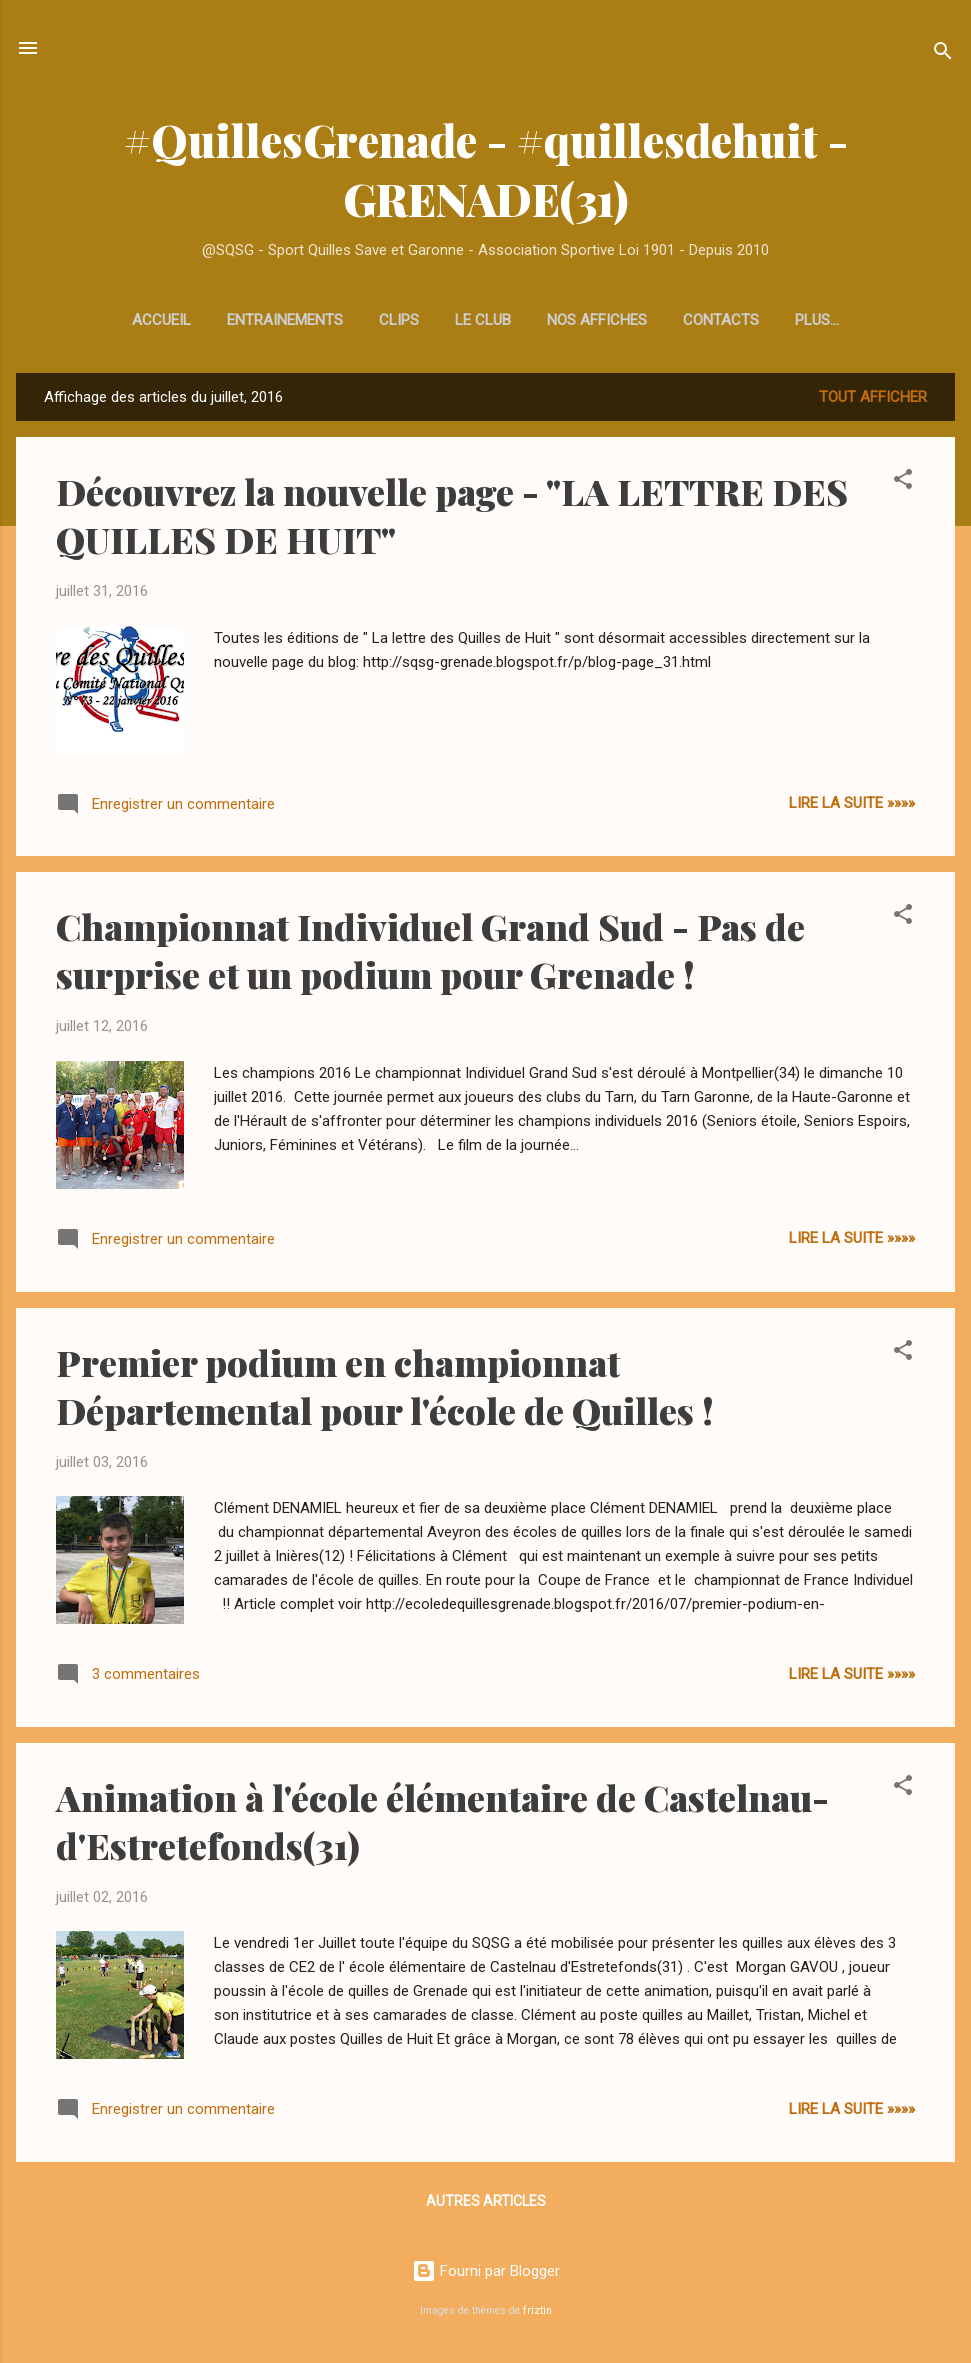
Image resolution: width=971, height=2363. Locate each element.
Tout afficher (873, 401)
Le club (401, 320)
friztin (537, 2310)
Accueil (79, 320)
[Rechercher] (943, 54)
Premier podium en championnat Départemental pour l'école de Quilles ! (385, 1390)
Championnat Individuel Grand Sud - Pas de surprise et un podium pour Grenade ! (430, 954)
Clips (317, 320)
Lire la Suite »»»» (852, 807)
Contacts (639, 320)
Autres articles (486, 2205)
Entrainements (203, 320)
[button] (903, 486)
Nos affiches (515, 320)
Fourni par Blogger (486, 2271)
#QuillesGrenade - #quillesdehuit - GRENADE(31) (486, 169)
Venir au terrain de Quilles (817, 320)
